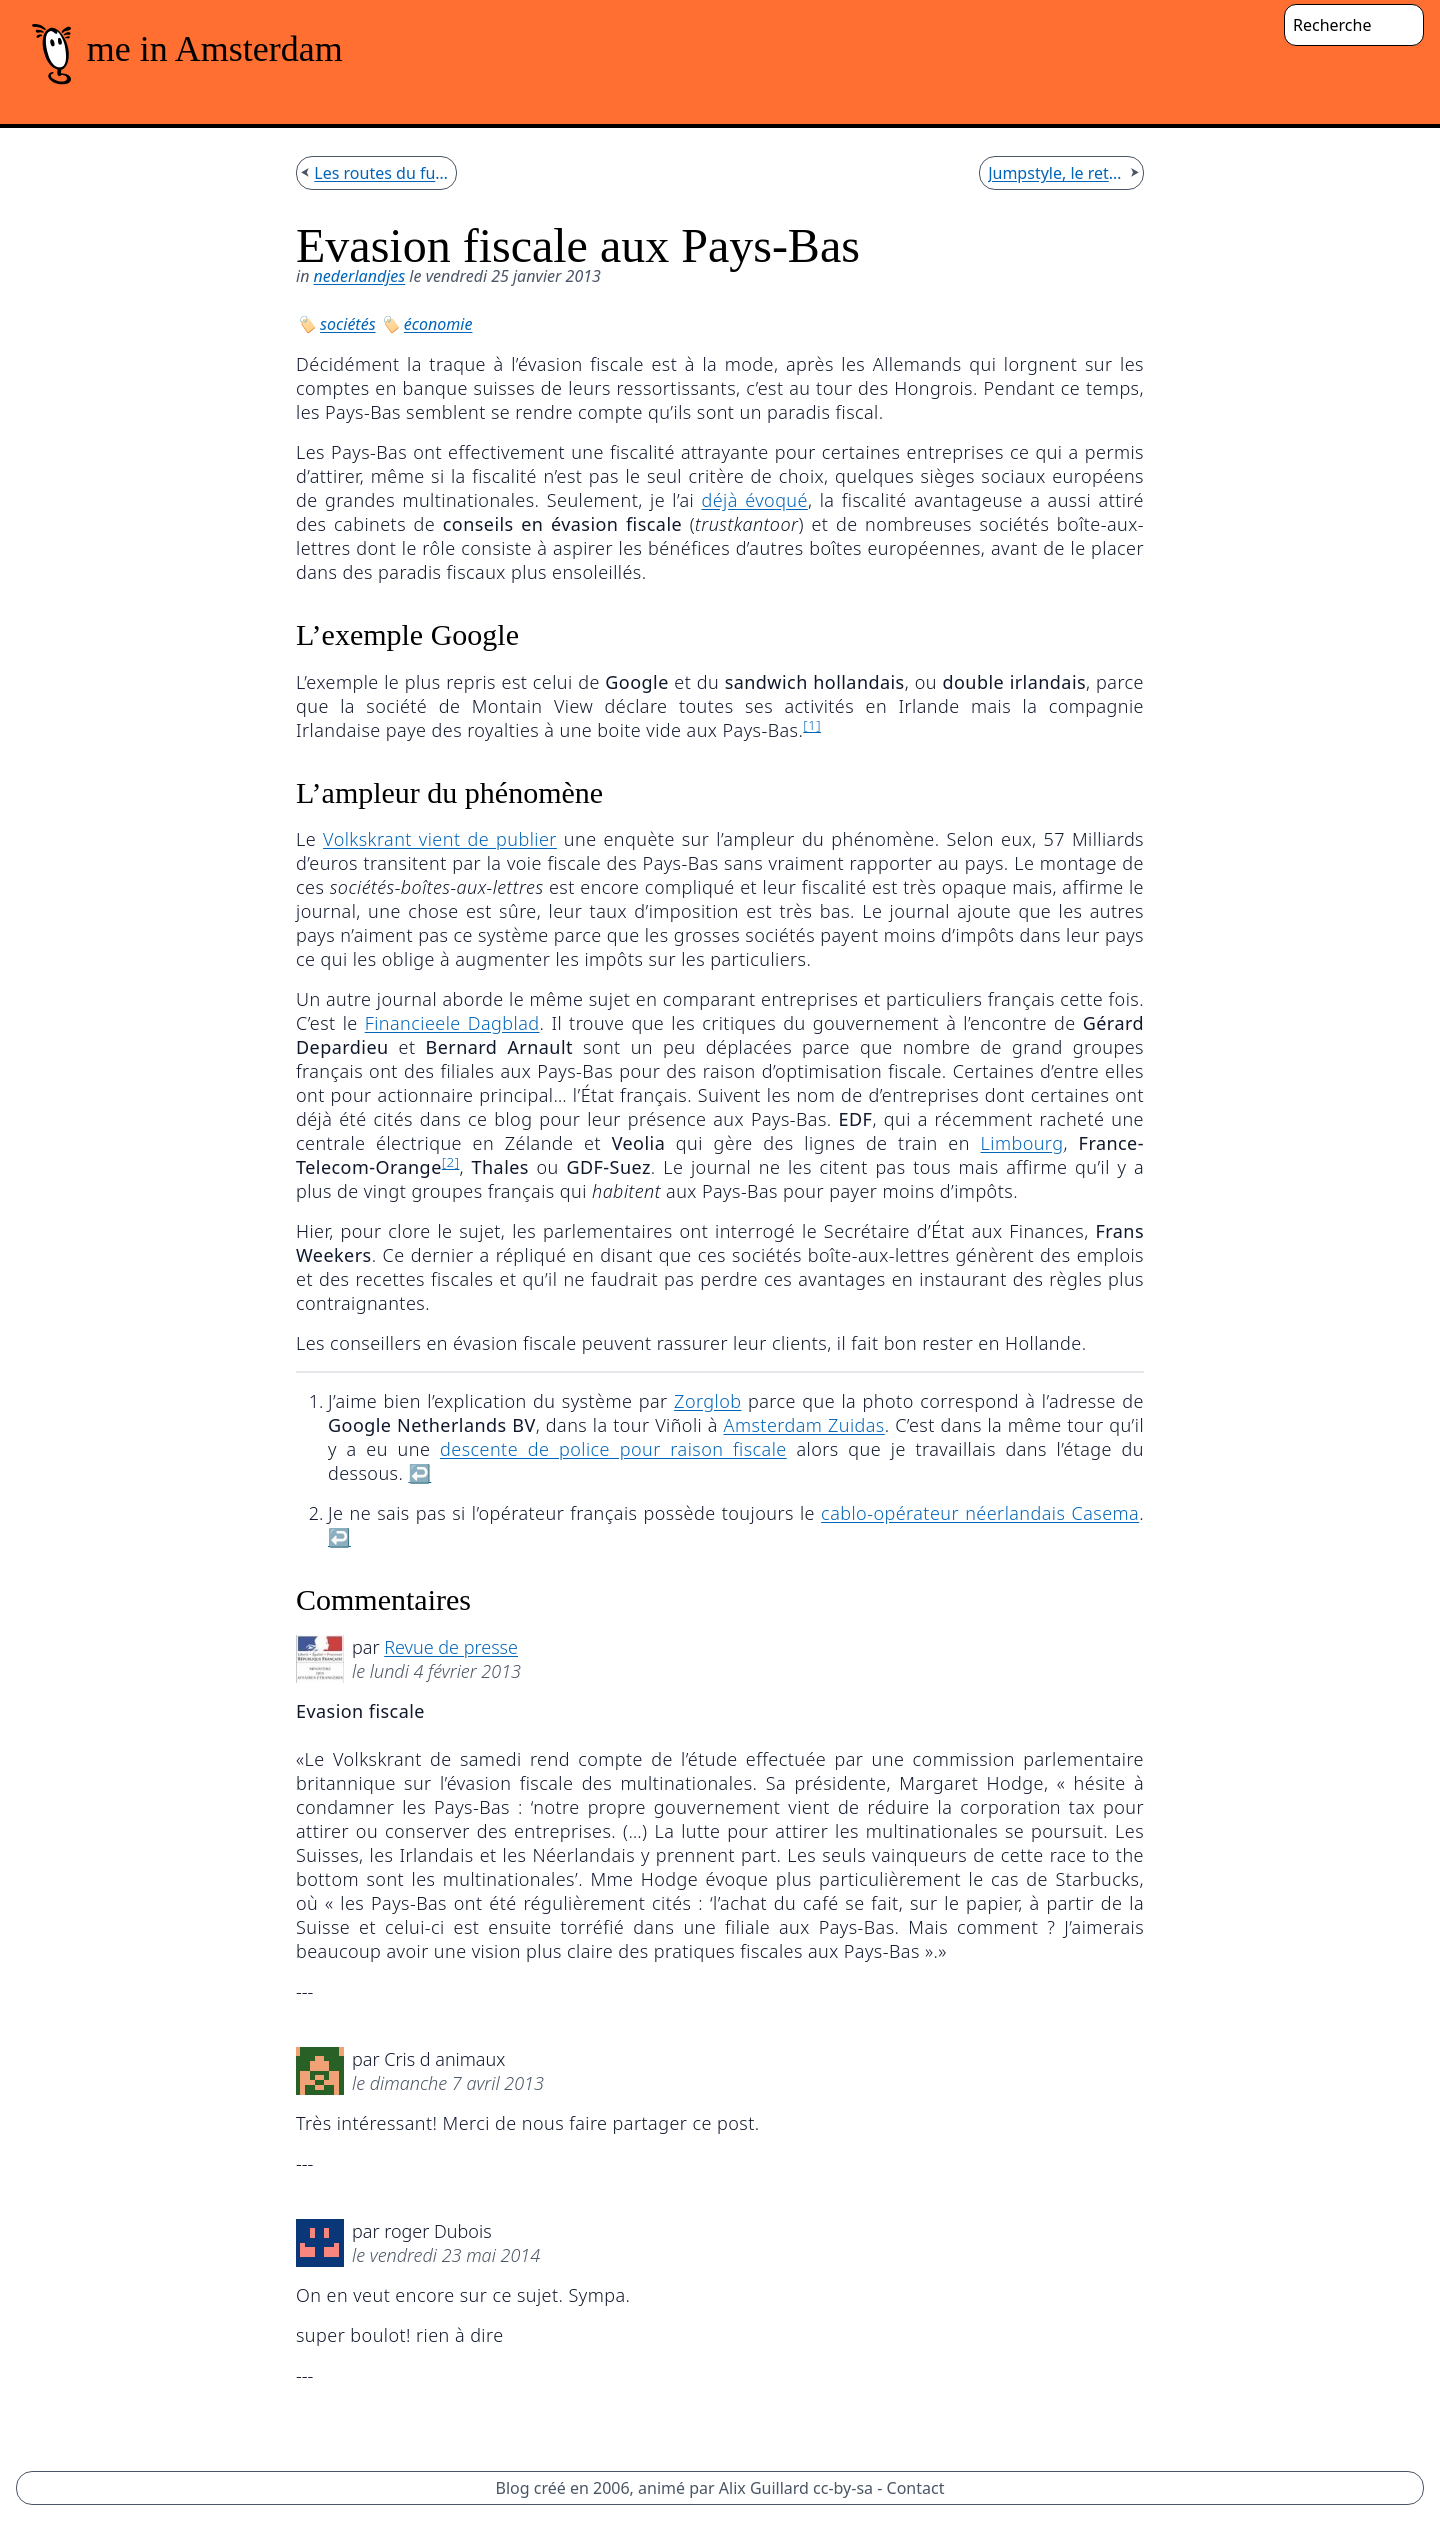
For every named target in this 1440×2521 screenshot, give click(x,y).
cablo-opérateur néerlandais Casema (980, 1513)
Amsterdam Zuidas (804, 1425)
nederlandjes (360, 276)
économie (438, 324)
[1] (812, 725)
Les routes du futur (381, 173)
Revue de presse (451, 1647)
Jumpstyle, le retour (1057, 173)
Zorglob (707, 1401)
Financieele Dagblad (452, 1023)
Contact (916, 2488)
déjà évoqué (754, 500)
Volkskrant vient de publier (440, 839)
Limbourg (1022, 1143)
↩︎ (419, 1473)
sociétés (348, 324)
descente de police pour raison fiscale (613, 1449)
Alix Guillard (764, 2488)
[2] (451, 1162)
